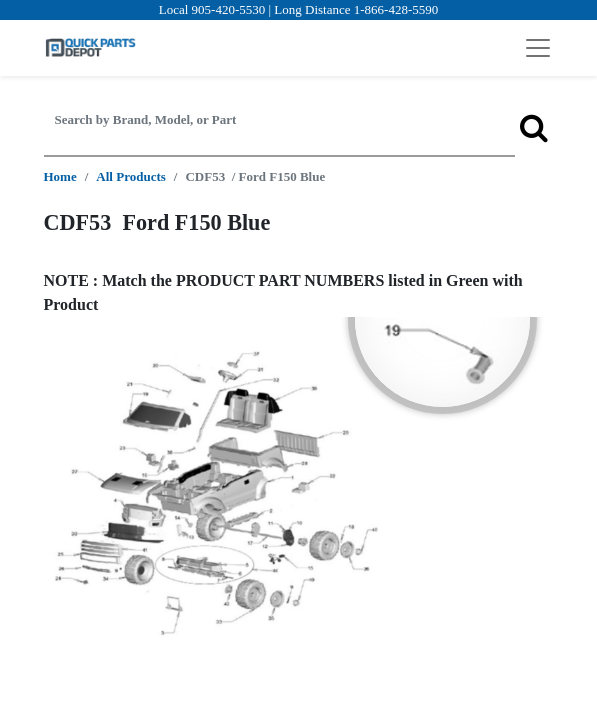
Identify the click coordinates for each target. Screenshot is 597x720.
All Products (130, 176)
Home (60, 176)
